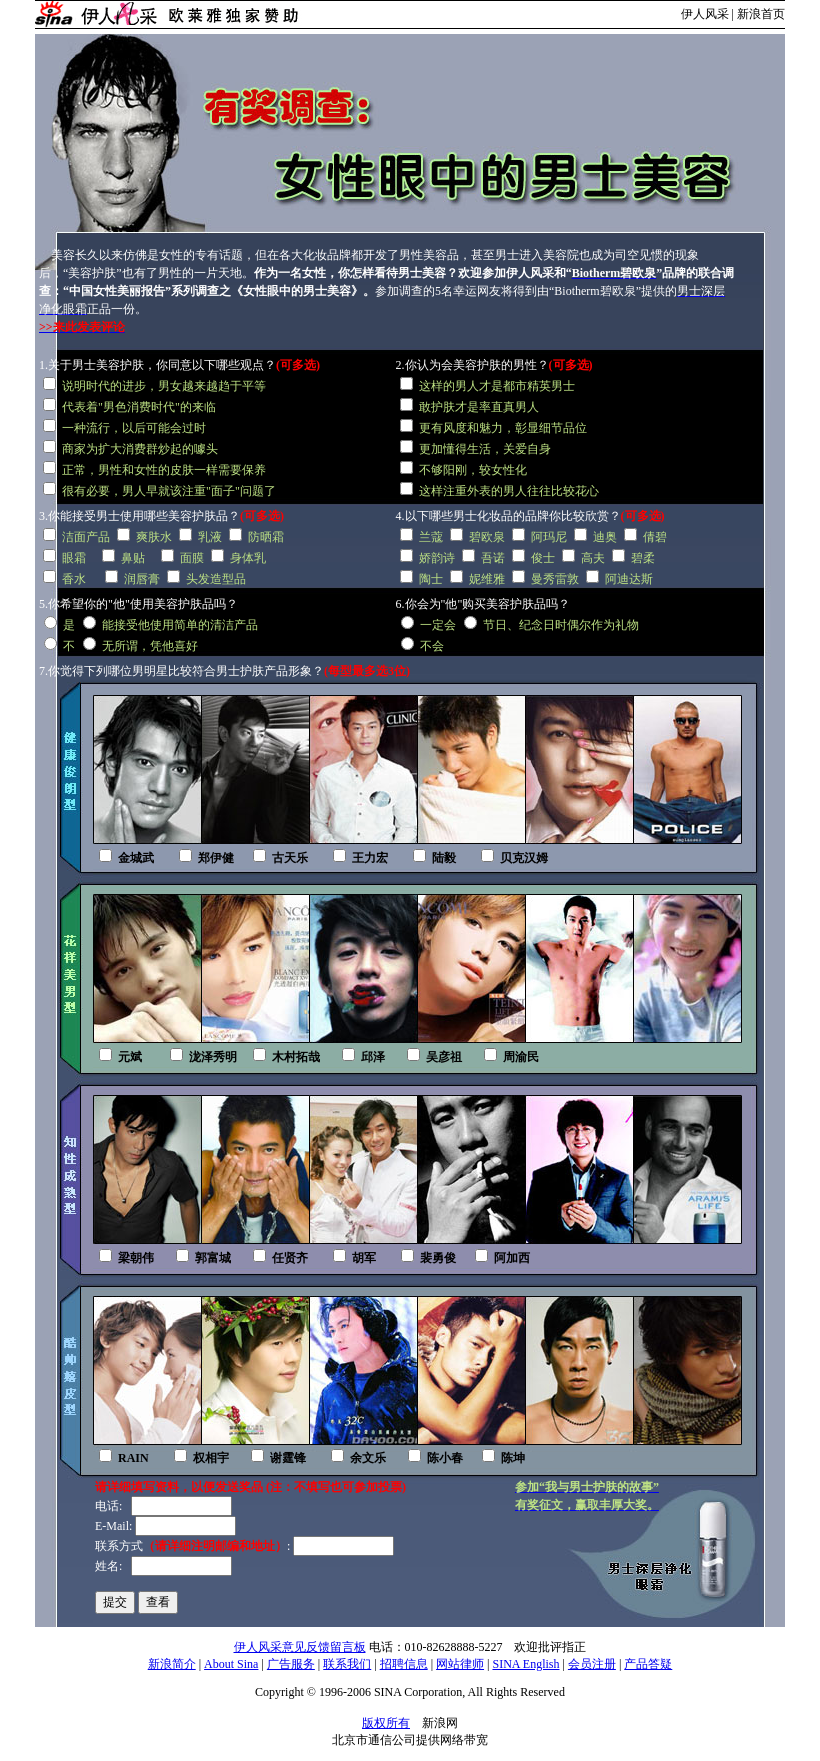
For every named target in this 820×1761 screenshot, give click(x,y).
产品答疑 (648, 1664)
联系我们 (347, 1664)
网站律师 (460, 1664)
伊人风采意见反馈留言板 (300, 1647)
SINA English (525, 1664)
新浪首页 (761, 14)
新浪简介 (172, 1664)
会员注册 (592, 1664)
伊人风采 (705, 14)
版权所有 (386, 1723)
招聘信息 (404, 1664)
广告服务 (291, 1664)
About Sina (231, 1664)
